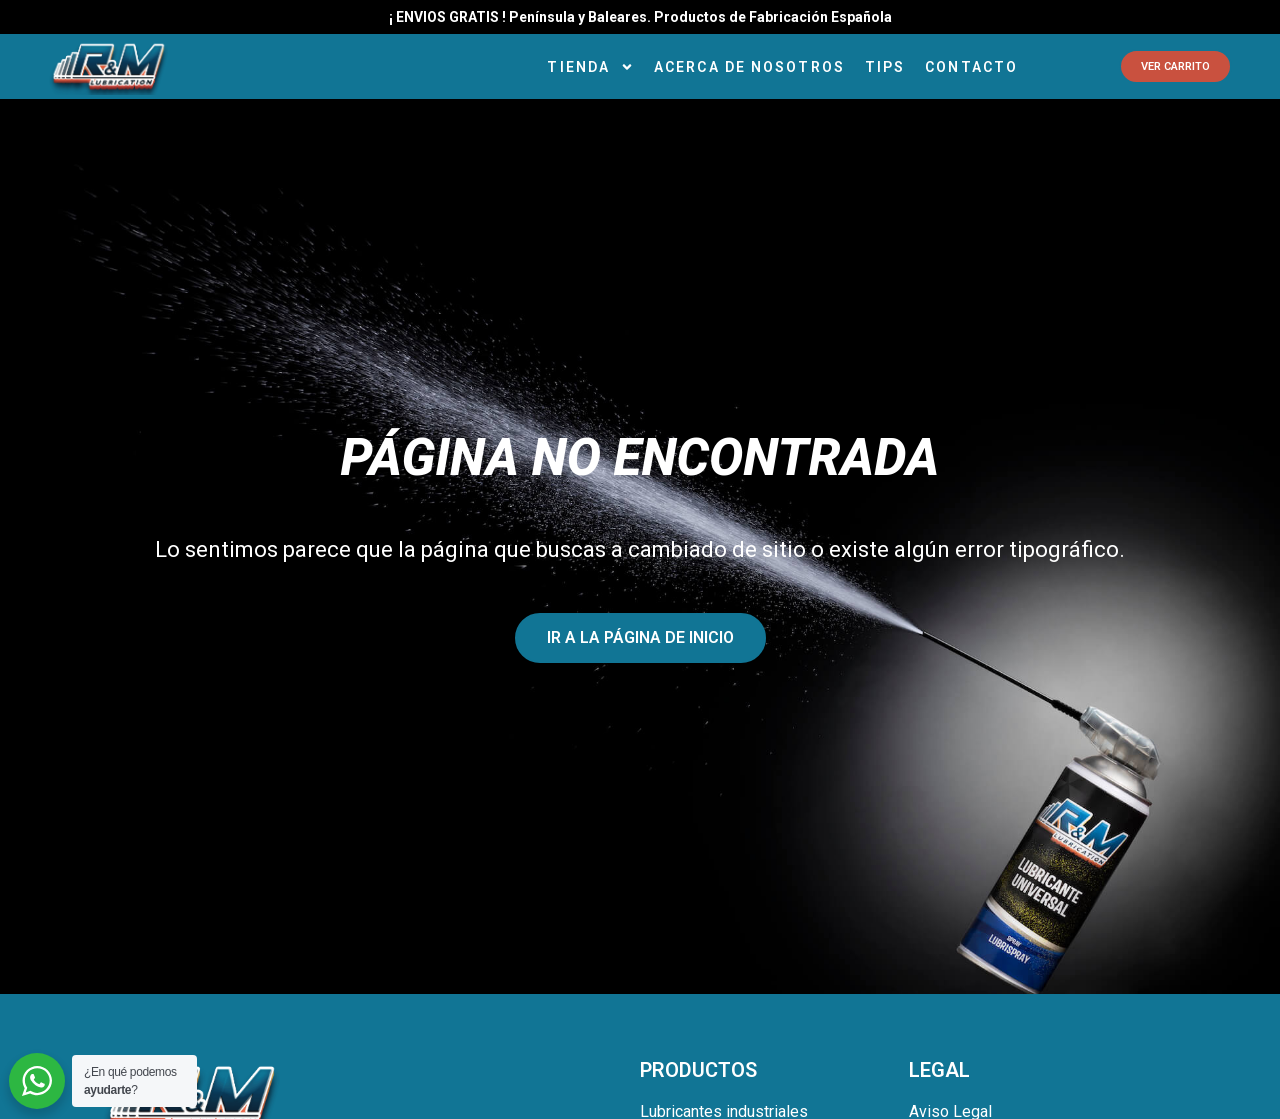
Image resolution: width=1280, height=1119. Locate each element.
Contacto (971, 67)
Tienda (590, 67)
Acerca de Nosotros (749, 67)
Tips (885, 67)
